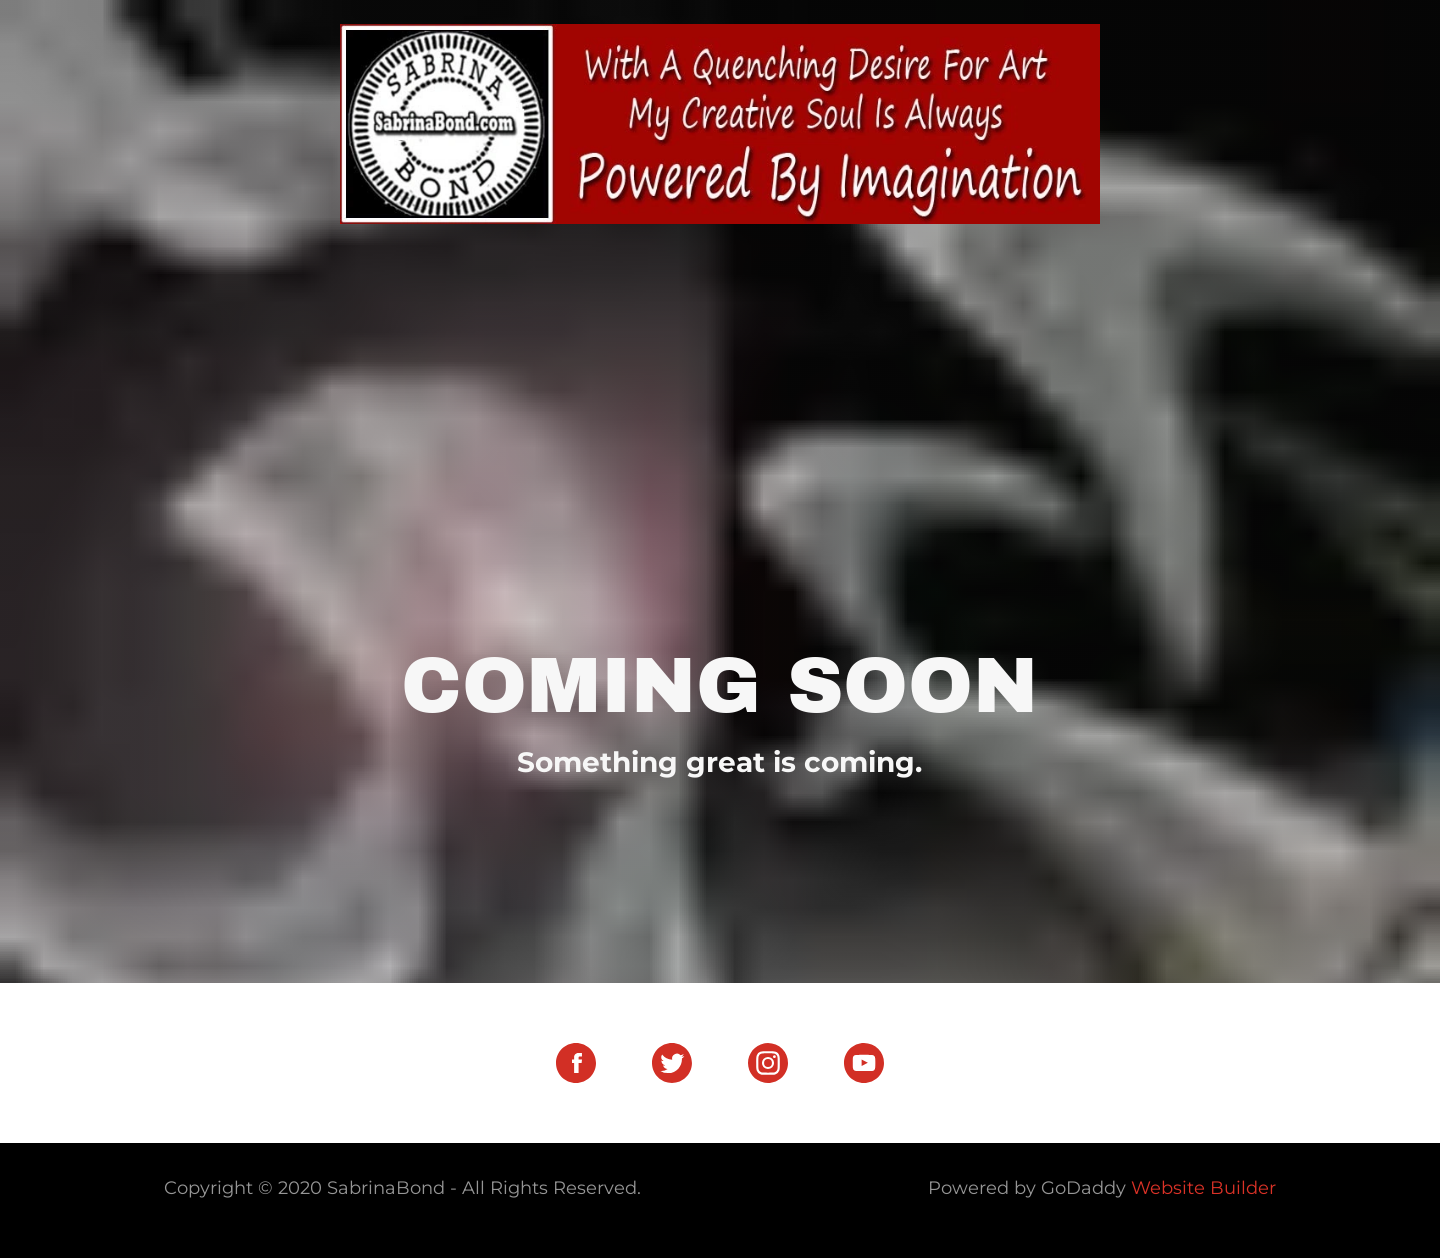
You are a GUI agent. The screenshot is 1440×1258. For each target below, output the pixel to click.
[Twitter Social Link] (672, 1063)
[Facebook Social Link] (576, 1063)
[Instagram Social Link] (768, 1063)
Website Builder (1203, 1188)
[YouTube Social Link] (864, 1063)
